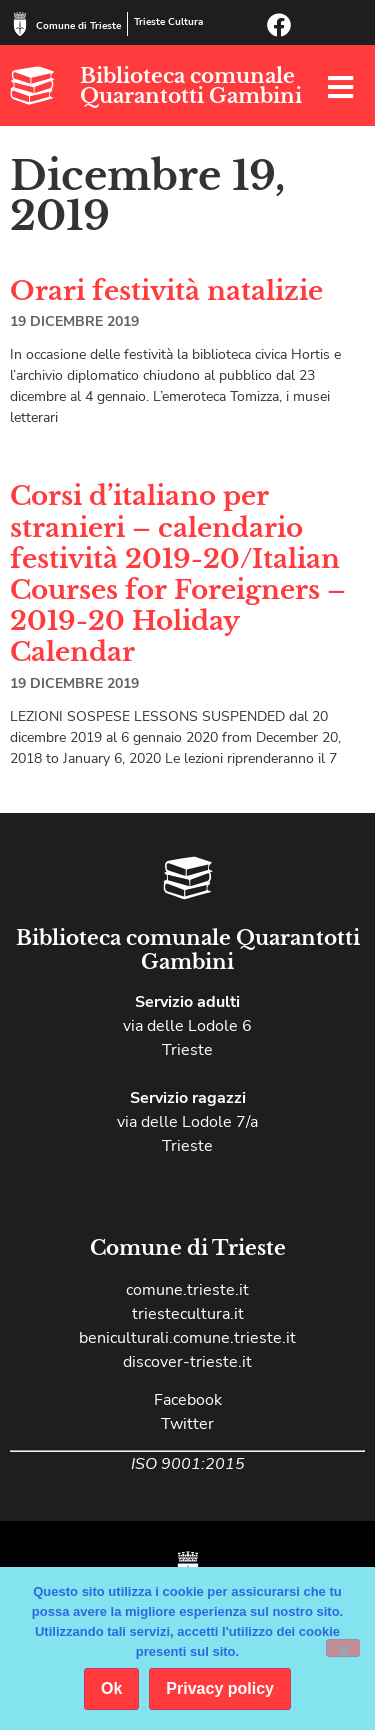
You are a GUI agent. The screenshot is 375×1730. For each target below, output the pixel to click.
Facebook (188, 1400)
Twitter (187, 1424)
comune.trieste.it (187, 1290)
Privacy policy (220, 1688)
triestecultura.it (188, 1314)
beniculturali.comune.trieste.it (187, 1338)
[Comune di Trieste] (20, 24)
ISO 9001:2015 (188, 1464)
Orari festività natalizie (166, 291)
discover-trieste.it (187, 1362)
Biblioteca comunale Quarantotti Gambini (191, 86)
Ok (111, 1688)
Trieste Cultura (168, 22)
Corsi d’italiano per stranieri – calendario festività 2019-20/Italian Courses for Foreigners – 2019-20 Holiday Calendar (178, 574)
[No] (343, 1648)
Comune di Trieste (78, 26)
